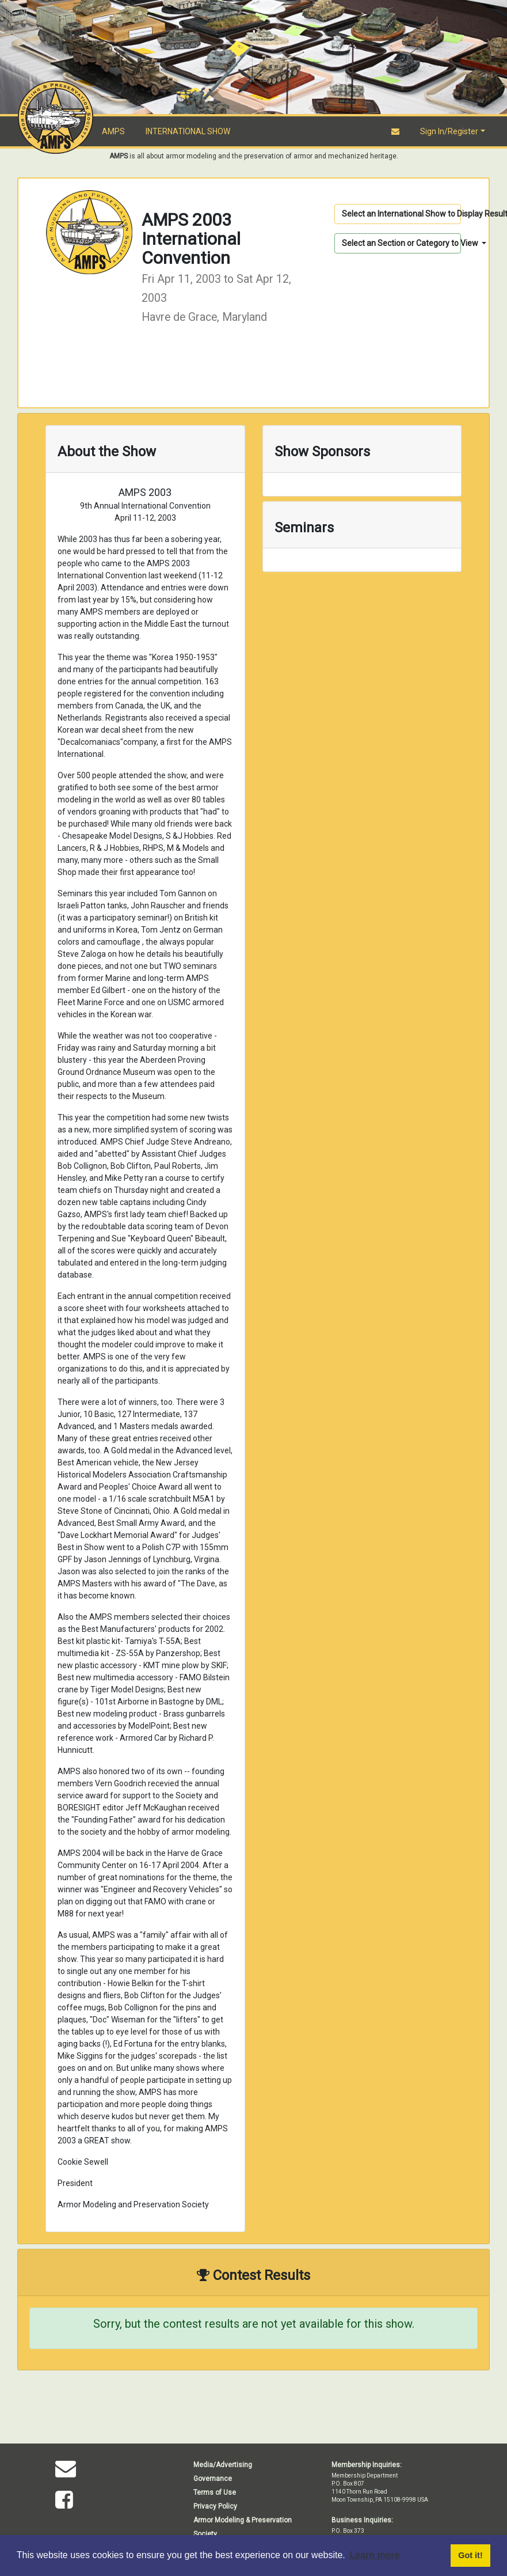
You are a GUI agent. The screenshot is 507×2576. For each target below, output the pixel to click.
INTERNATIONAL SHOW (188, 131)
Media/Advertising (222, 2465)
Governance (212, 2479)
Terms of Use (214, 2492)
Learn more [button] (374, 2555)
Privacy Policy (215, 2506)
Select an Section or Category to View (401, 243)
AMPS (113, 131)
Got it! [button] (470, 2555)
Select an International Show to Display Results (401, 213)
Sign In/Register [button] (449, 131)
